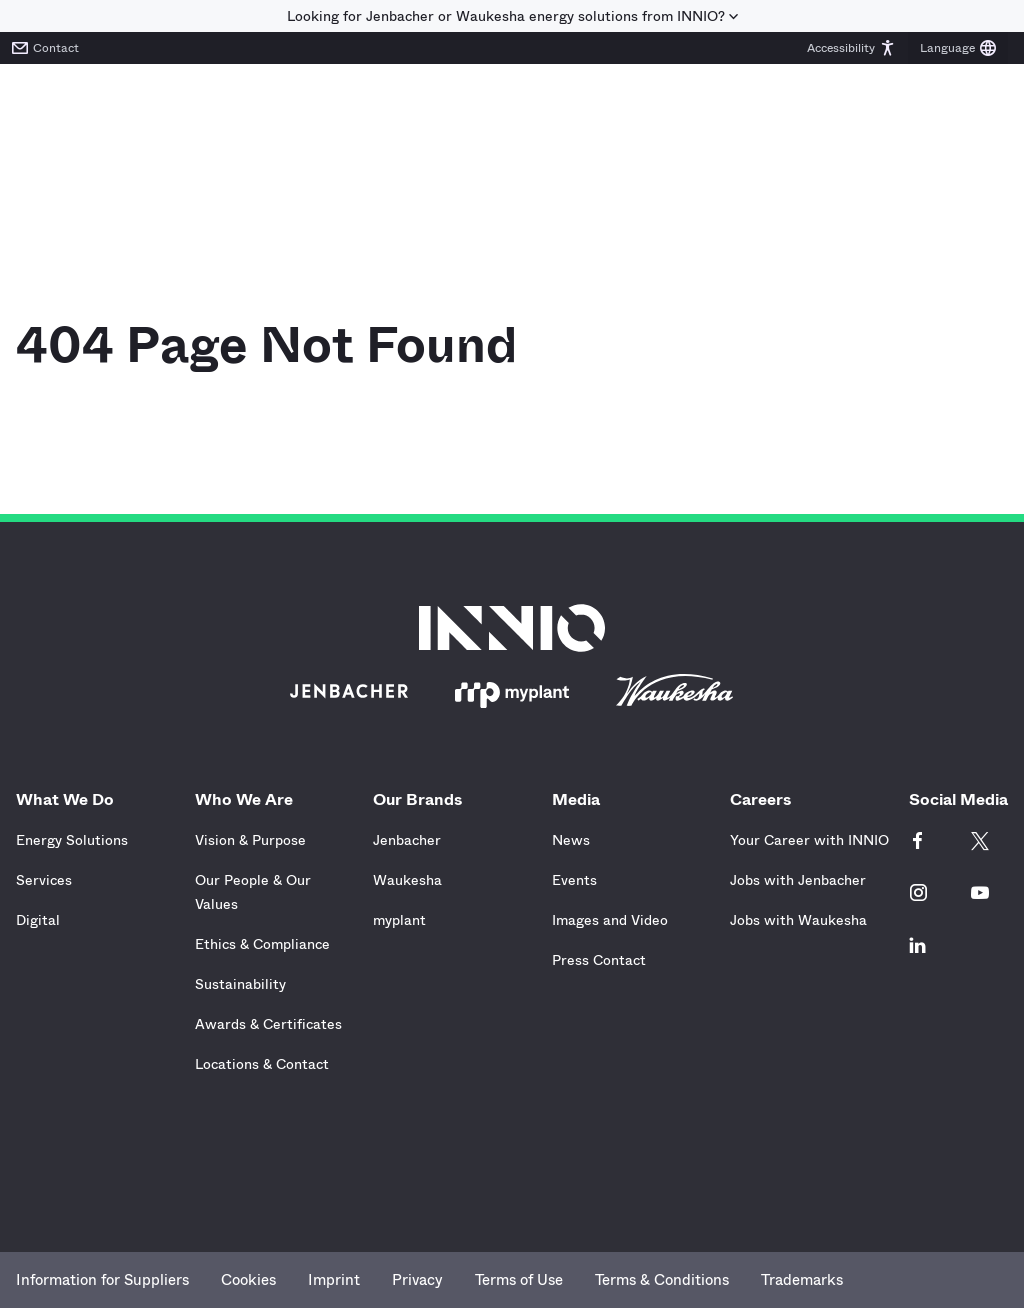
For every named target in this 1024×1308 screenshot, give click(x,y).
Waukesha (407, 880)
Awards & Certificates (268, 1024)
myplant (399, 920)
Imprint (334, 1280)
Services (44, 880)
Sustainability (240, 984)
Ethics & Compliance (262, 944)
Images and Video (610, 920)
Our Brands (422, 799)
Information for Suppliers (102, 1280)
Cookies (248, 1280)
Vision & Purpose (250, 840)
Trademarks (802, 1280)
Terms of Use (519, 1280)
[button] (851, 48)
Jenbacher (407, 840)
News (571, 840)
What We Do (70, 799)
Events (574, 880)
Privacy (417, 1280)
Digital (38, 920)
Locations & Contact (262, 1064)
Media (581, 799)
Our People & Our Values (253, 892)
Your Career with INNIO (809, 840)
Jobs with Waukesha (798, 920)
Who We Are (249, 799)
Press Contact (599, 960)
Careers (765, 799)
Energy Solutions (72, 840)
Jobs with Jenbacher (798, 880)
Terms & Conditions (662, 1280)
